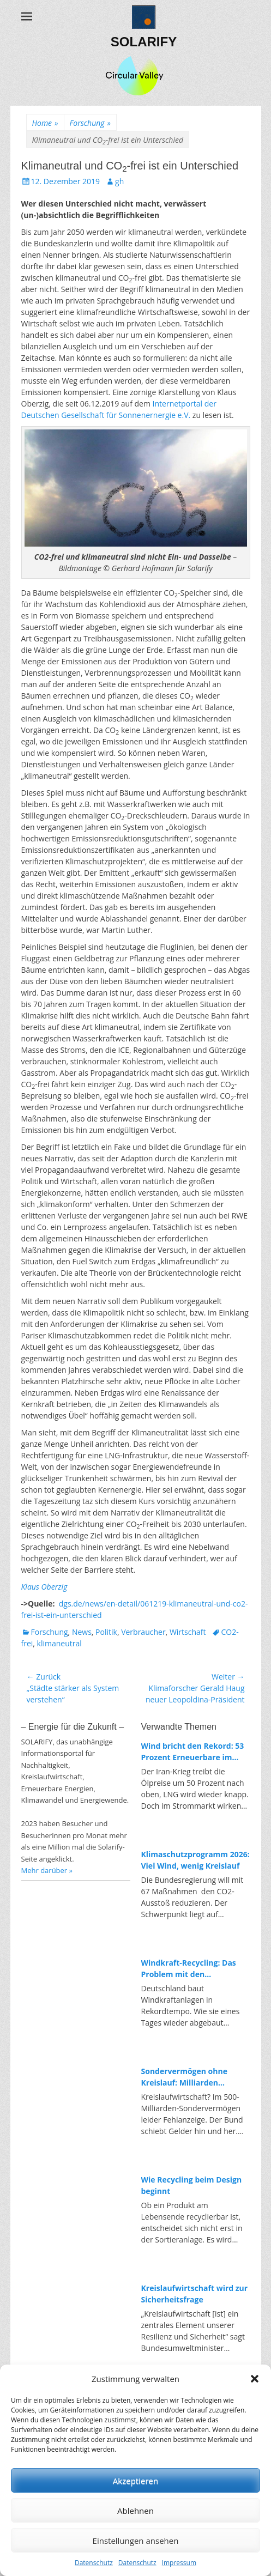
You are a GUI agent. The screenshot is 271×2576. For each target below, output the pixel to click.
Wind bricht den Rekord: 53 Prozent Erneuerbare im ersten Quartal (192, 1752)
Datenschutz (94, 2562)
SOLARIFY (144, 41)
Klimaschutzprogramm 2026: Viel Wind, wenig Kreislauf (195, 1860)
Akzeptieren (135, 2480)
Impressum (179, 2562)
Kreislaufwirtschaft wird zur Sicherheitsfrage (194, 2294)
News (82, 1632)
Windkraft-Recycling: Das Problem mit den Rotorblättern (188, 1968)
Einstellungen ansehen (136, 2540)
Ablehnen (135, 2510)
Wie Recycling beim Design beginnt (191, 2185)
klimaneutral (59, 1643)
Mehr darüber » (47, 1870)
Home (45, 123)
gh (119, 181)
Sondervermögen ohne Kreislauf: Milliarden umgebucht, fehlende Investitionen (184, 2077)
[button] (254, 2378)
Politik (106, 1632)
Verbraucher (143, 1632)
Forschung (90, 123)
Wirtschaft (188, 1632)
